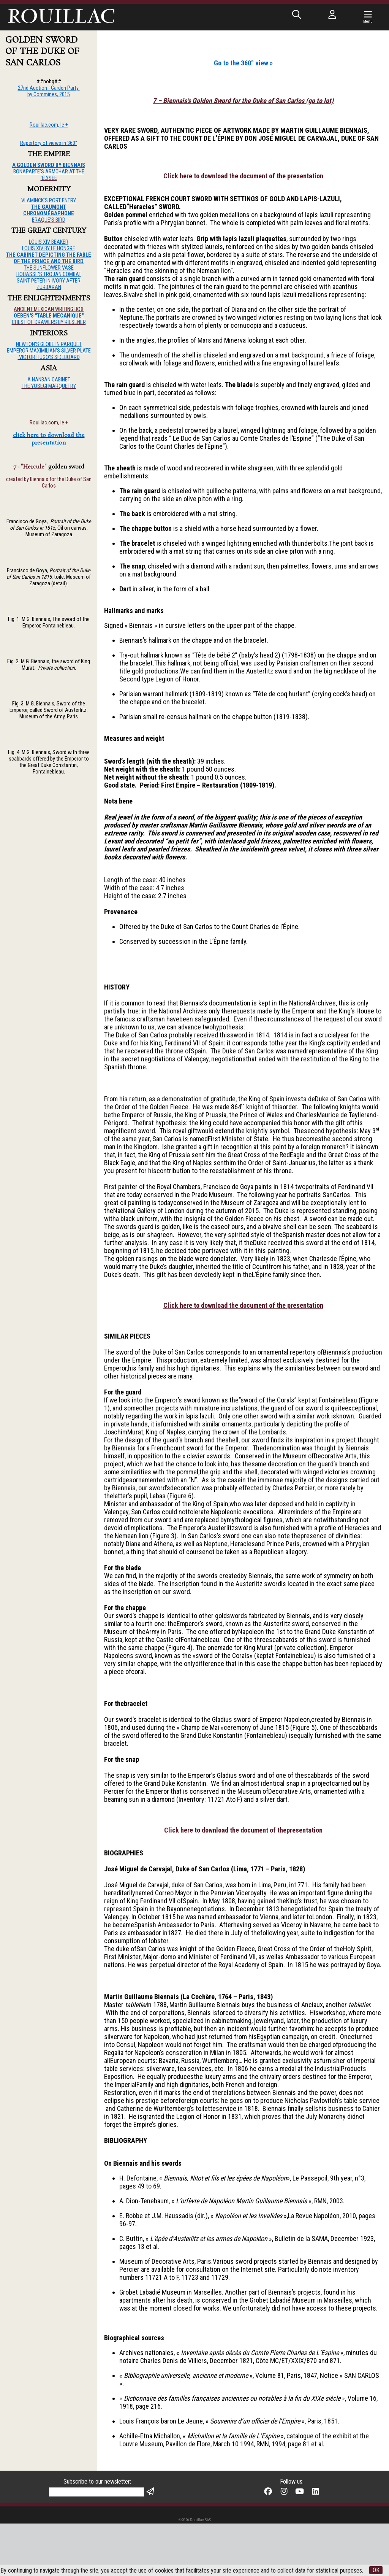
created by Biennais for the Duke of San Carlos (49, 482)
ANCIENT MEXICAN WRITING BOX (49, 309)
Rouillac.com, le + (49, 422)
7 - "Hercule (28, 467)
